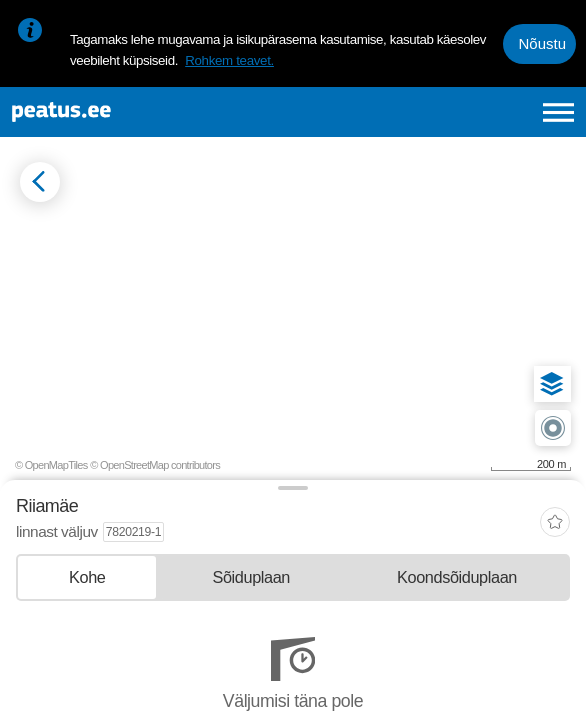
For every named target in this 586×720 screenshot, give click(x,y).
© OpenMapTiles (51, 465)
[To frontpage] (127, 112)
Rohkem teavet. (229, 60)
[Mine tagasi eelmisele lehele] (40, 182)
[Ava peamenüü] (558, 112)
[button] (552, 384)
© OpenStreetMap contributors (155, 465)
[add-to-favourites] (555, 524)
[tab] (87, 577)
